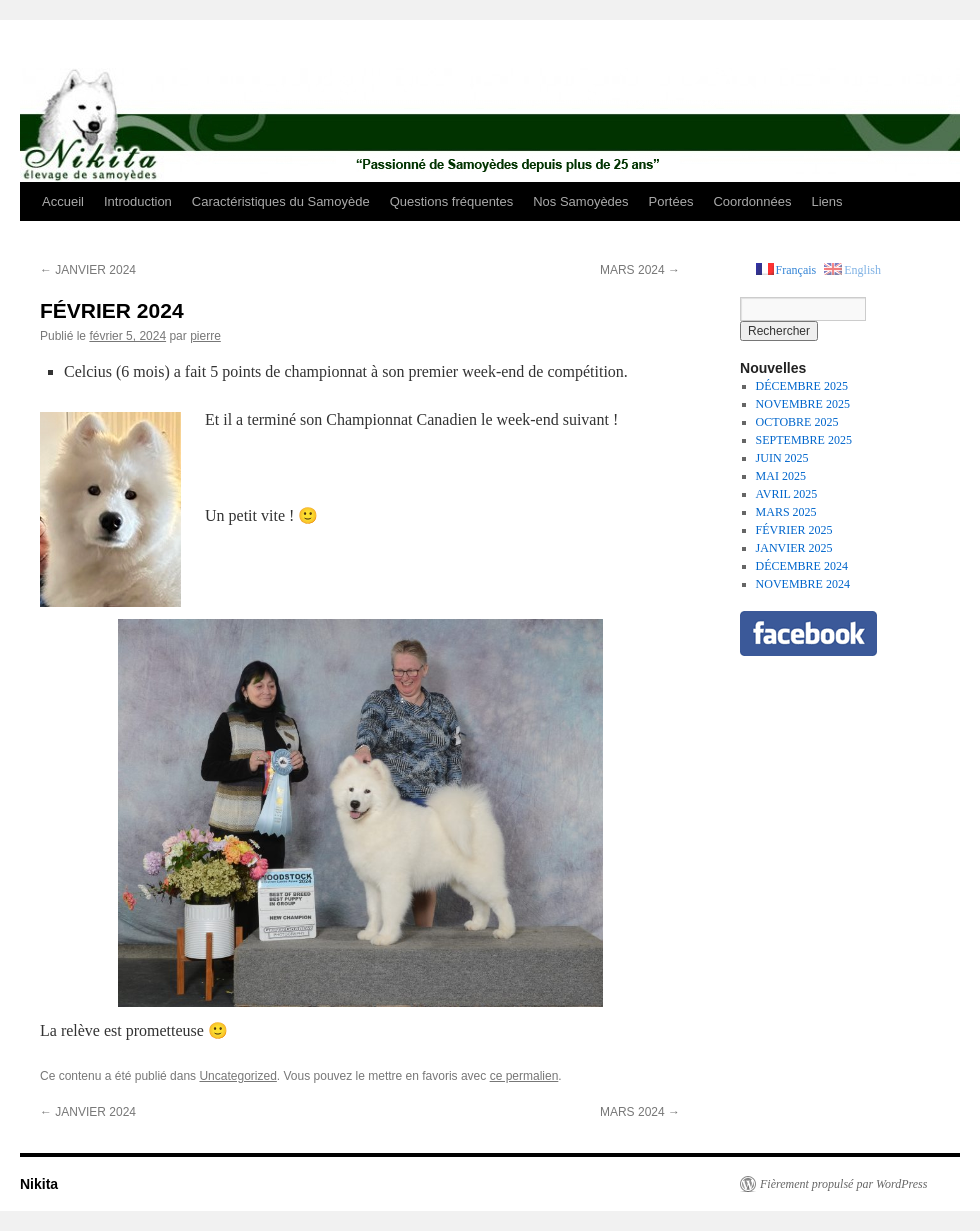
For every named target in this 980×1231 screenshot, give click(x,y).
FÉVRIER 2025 (794, 530)
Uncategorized (237, 1076)
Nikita (39, 1184)
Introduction (138, 201)
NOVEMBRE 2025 (803, 404)
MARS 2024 (640, 270)
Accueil (63, 201)
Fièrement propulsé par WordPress (843, 1184)
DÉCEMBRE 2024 (802, 566)
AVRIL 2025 (787, 494)
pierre (205, 336)
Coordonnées (752, 201)
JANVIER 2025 (794, 548)
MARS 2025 (786, 512)
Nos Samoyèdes (580, 201)
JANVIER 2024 (88, 270)
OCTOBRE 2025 (797, 422)
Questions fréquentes (452, 201)
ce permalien (524, 1076)
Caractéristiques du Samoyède (281, 201)
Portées (671, 201)
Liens (826, 201)
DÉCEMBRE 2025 (802, 386)
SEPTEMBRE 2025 (804, 440)
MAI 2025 (781, 476)
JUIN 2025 (782, 458)
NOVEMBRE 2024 (803, 584)
